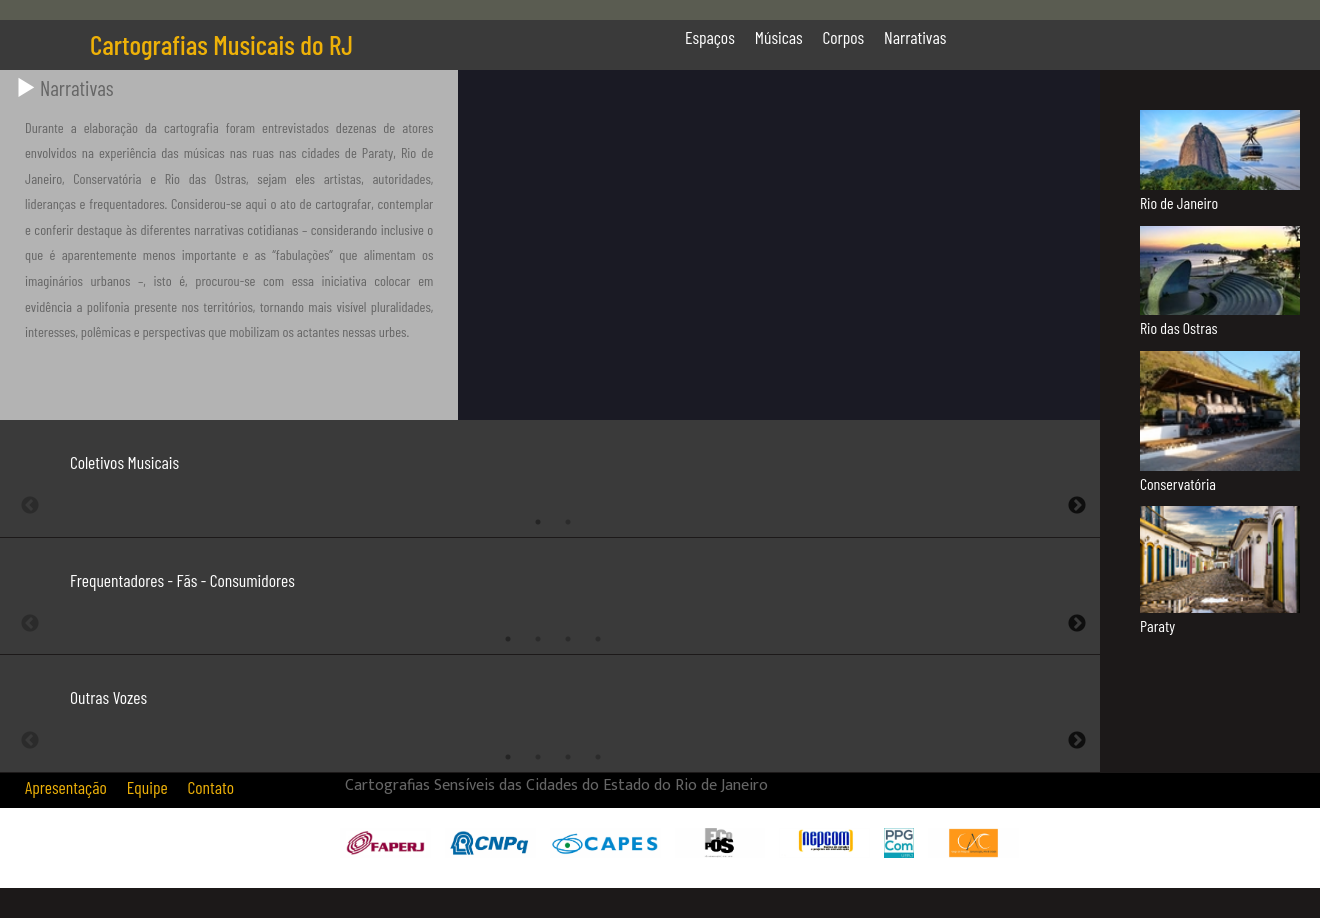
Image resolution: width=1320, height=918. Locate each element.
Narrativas (915, 37)
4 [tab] (598, 639)
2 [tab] (568, 522)
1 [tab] (538, 522)
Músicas (779, 37)
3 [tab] (568, 639)
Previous (30, 506)
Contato (211, 787)
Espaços (710, 37)
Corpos (844, 37)
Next (1077, 506)
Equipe (147, 787)
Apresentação (66, 787)
